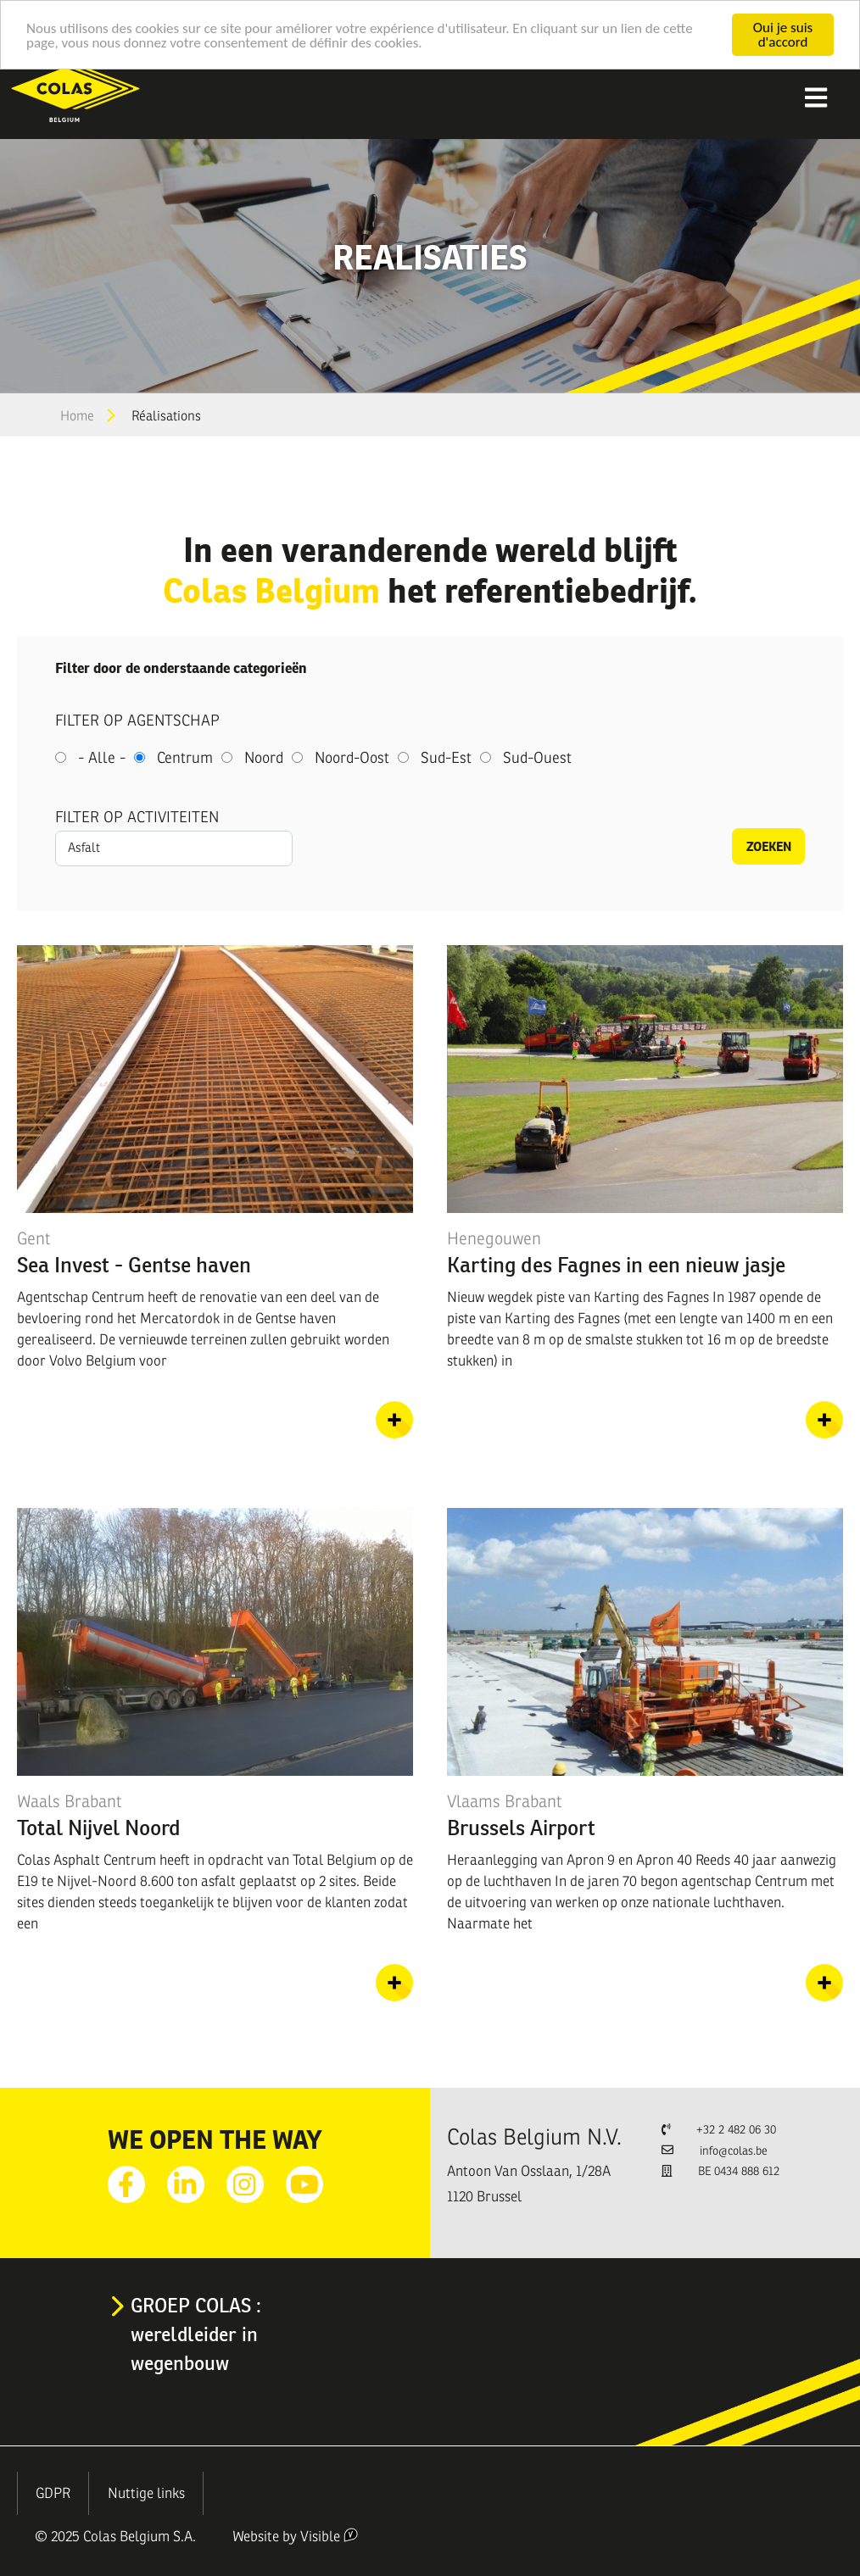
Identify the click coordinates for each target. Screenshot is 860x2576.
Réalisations (166, 416)
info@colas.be (734, 2151)
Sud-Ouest (537, 757)
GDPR (53, 2493)
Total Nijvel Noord (99, 1827)
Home (77, 416)
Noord (263, 757)
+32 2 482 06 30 (736, 2129)
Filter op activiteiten (137, 817)
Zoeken (768, 846)
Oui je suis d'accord (783, 35)
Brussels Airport (521, 1827)
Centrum (185, 757)
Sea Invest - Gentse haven (134, 1264)
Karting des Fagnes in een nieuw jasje (616, 1264)
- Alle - (102, 757)
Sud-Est (446, 757)
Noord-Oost (352, 757)
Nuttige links (146, 2493)
